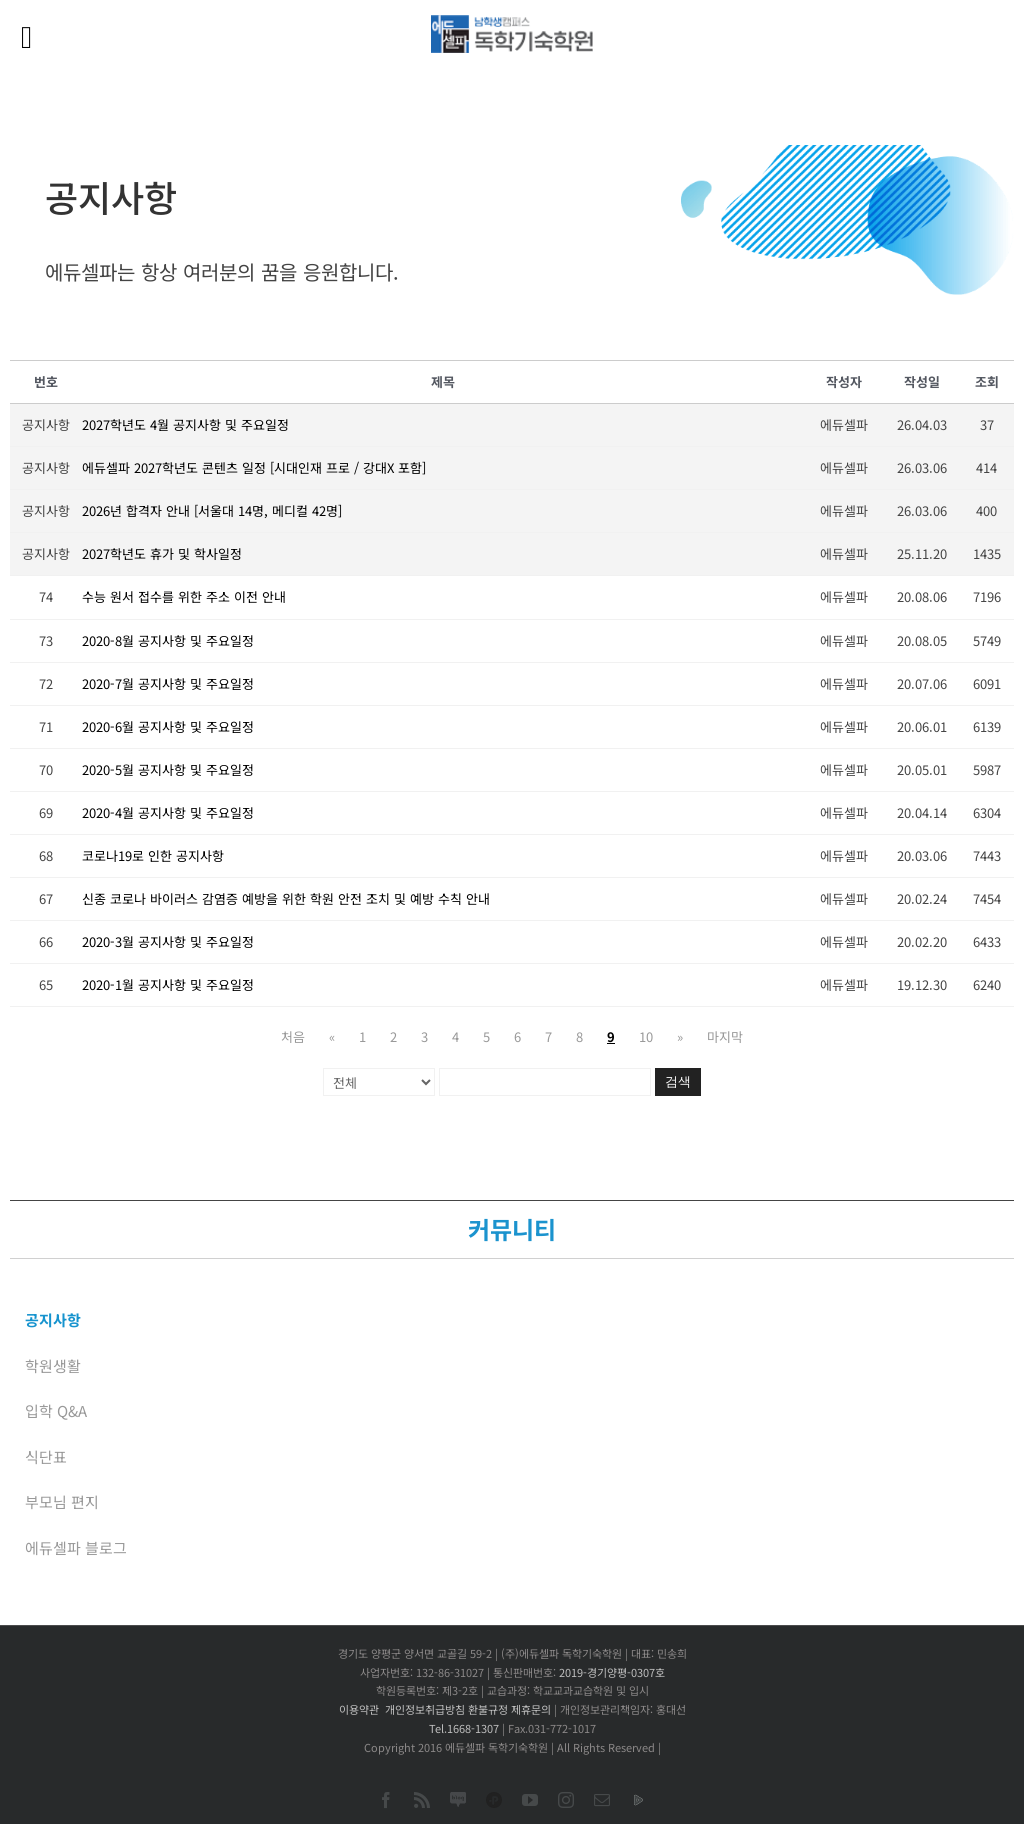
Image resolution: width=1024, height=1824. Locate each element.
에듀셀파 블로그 (76, 1547)
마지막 (725, 1036)
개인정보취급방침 (425, 1709)
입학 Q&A (56, 1410)
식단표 (46, 1456)
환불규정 (488, 1709)
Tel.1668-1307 (464, 1728)
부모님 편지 (62, 1501)
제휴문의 (531, 1709)
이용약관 (359, 1709)
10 (646, 1036)
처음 (293, 1036)
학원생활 (53, 1365)
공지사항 (53, 1319)
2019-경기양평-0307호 (612, 1672)
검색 (678, 1081)
